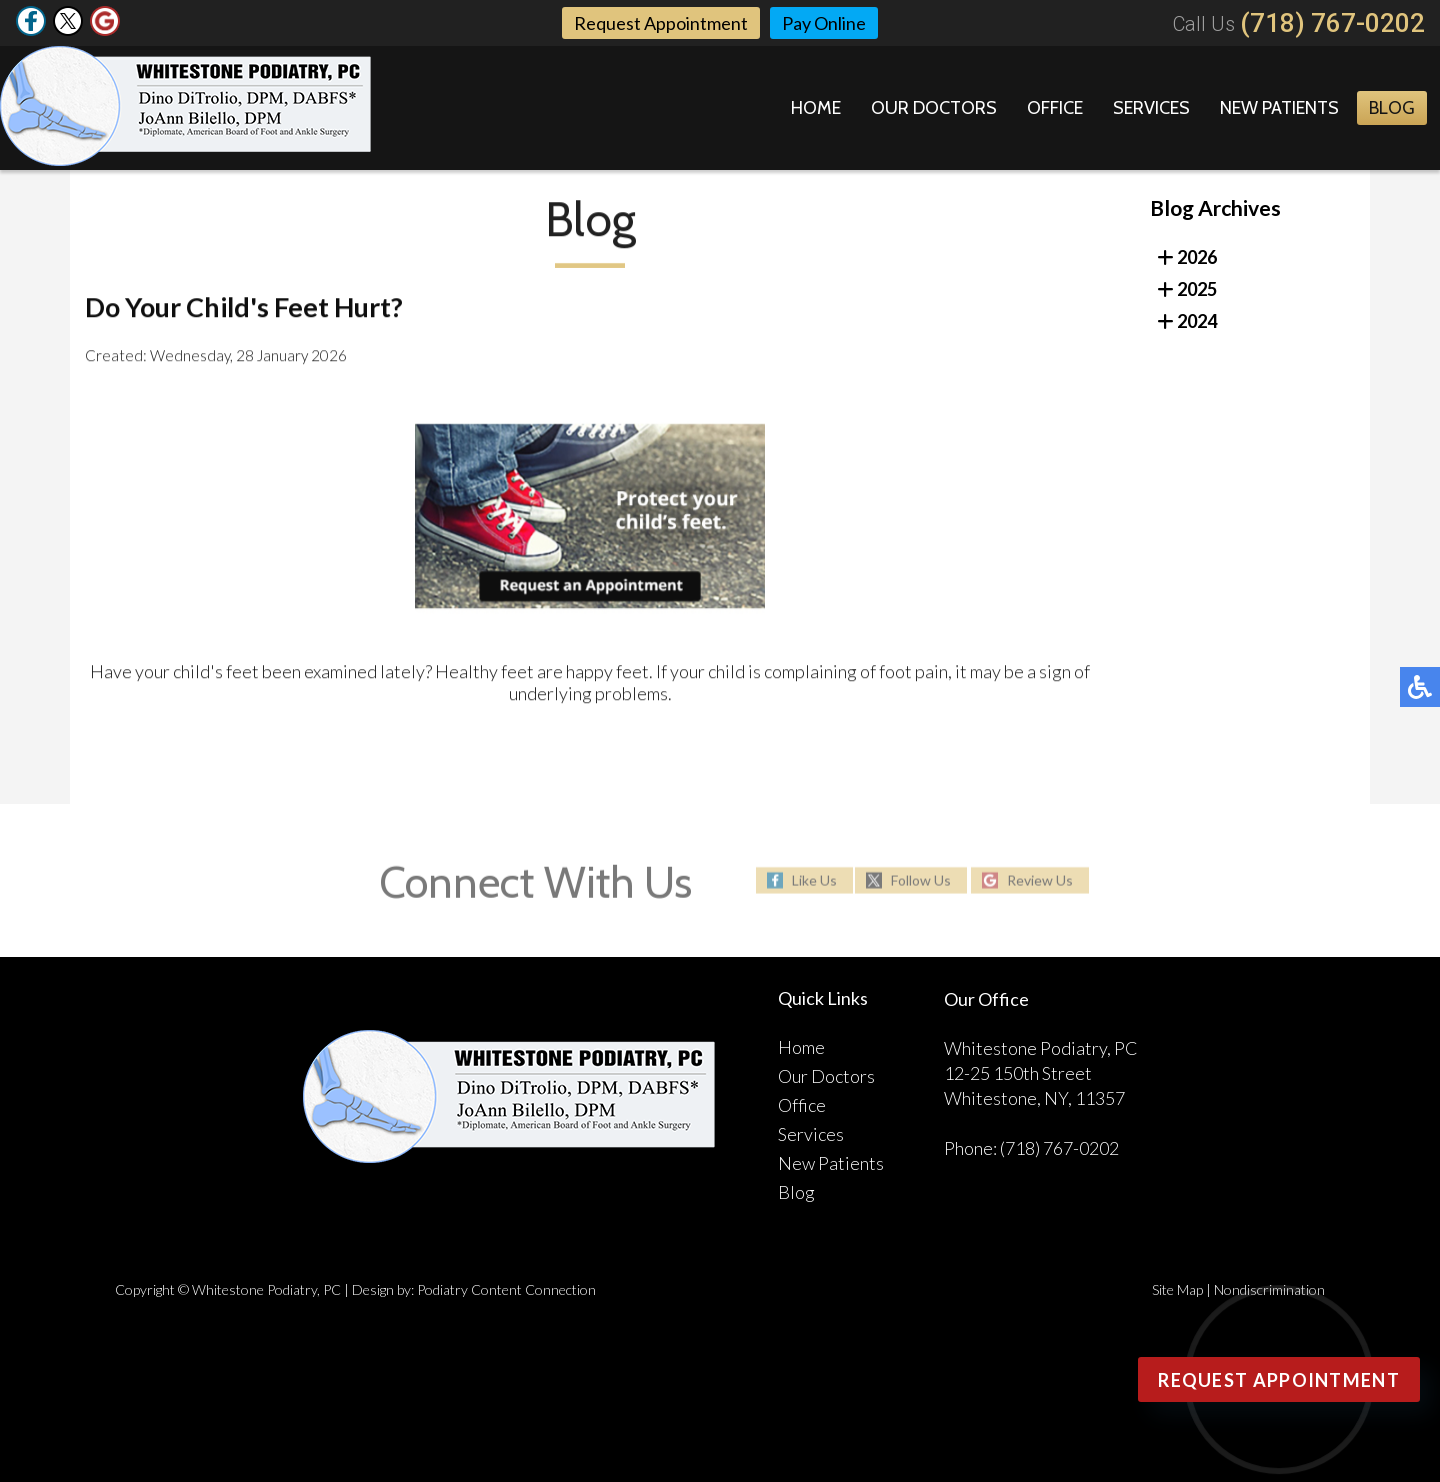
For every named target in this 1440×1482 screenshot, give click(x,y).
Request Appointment (661, 23)
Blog (1392, 108)
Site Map (1177, 1289)
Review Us (1040, 880)
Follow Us (921, 880)
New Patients (1279, 108)
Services (1151, 108)
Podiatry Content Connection (506, 1289)
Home (816, 108)
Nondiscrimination (1269, 1289)
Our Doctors (934, 108)
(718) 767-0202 (1332, 23)
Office (1055, 108)
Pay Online (824, 23)
